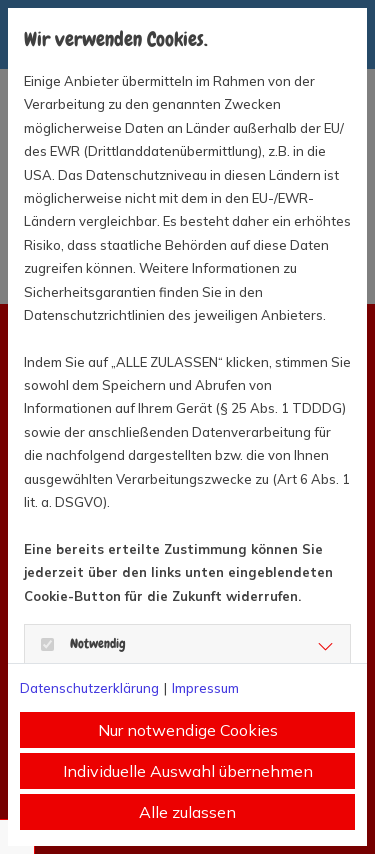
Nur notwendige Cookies (188, 730)
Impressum (205, 688)
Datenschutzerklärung (89, 688)
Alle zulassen (187, 812)
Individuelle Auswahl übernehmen (188, 771)
